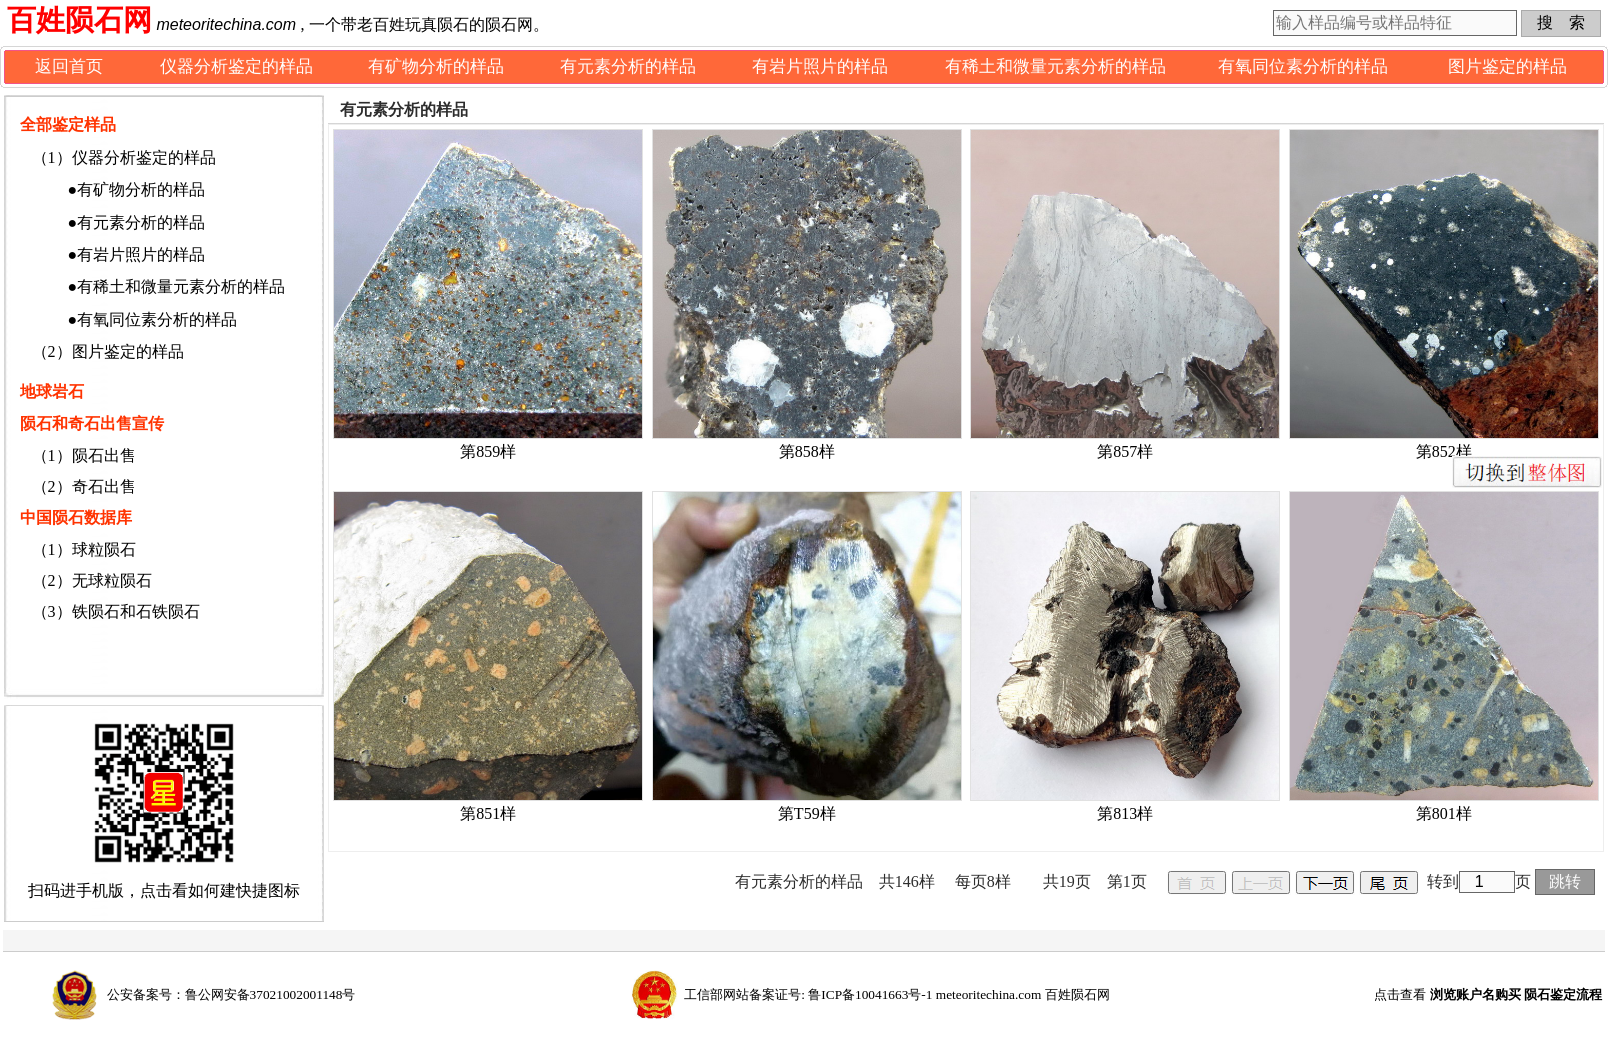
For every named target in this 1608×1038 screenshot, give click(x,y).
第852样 (1444, 451)
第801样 (1444, 813)
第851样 (488, 813)
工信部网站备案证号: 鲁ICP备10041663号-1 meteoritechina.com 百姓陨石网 (896, 994)
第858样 (807, 451)
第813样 (1125, 813)
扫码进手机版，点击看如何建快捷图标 (164, 890)
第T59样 (807, 813)
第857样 (1125, 451)
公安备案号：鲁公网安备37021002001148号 (231, 994)
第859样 (488, 451)
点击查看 (1488, 994)
